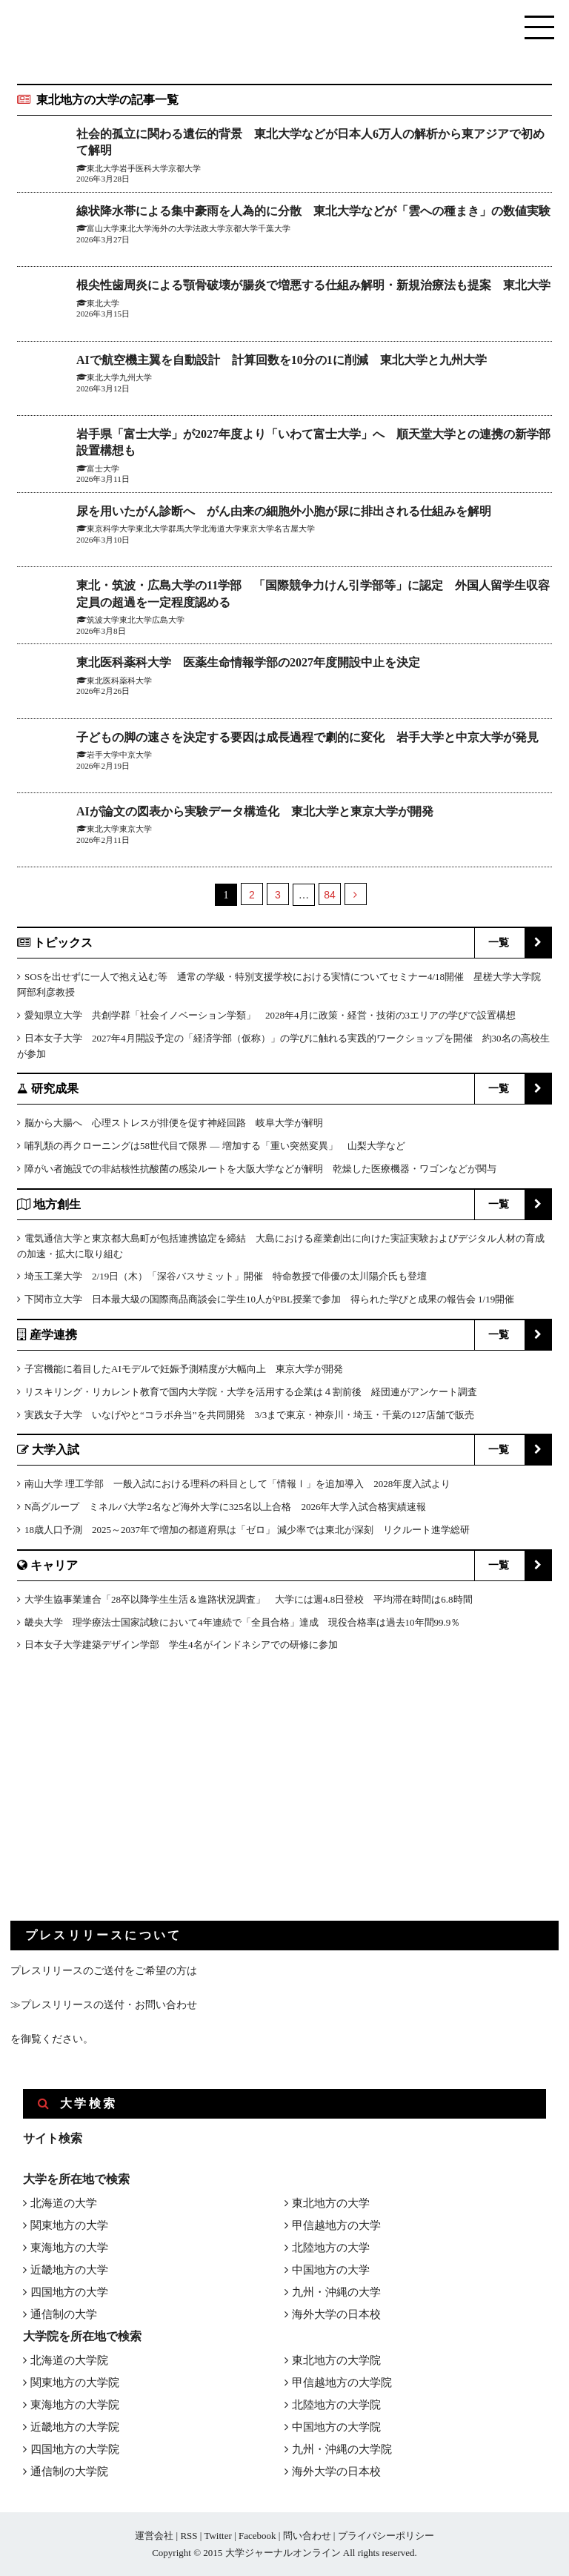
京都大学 (241, 228)
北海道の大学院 (69, 2360)
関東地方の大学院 (74, 2382)
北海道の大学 (63, 2203)
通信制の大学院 (69, 2471)
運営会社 (154, 2535)
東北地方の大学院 (336, 2360)
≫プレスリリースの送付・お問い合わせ (103, 2004)
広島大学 (168, 619)
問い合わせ (307, 2535)
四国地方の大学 (69, 2292)
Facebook (257, 2535)
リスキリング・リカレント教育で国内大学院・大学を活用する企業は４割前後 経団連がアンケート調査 (250, 1391)
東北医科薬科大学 (119, 680)
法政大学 (209, 228)
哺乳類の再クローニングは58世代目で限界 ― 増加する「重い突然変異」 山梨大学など (214, 1145)
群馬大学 (184, 528)
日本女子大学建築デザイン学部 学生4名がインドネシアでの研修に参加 (181, 1644)
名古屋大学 (294, 528)
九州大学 (135, 377)
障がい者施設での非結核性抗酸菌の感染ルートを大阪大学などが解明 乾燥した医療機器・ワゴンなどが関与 (260, 1168)
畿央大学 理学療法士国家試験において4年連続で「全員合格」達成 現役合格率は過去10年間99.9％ (242, 1622)
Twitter (217, 2535)
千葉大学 (274, 228)
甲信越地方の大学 (336, 2225)
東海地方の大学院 (74, 2405)
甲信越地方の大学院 (342, 2382)
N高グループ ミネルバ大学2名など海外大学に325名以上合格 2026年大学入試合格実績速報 (225, 1506)
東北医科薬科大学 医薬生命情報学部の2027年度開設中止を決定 (248, 662)
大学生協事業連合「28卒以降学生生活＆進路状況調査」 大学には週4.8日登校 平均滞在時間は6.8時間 (248, 1599)
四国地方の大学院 (74, 2449)
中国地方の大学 (331, 2270)
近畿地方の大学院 (74, 2427)
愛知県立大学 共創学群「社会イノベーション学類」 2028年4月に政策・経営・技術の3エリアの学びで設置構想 (270, 1015)
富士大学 (103, 468)
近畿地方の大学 (69, 2270)
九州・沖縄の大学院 (342, 2449)
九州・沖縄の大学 (336, 2292)
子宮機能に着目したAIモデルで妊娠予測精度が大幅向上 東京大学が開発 (183, 1368)
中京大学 (135, 754)
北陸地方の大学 (331, 2248)
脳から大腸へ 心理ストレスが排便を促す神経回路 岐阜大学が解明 (173, 1122)
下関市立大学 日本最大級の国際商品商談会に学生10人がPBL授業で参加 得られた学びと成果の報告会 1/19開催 (269, 1299)
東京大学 (258, 528)
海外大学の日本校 (336, 2314)
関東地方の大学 (69, 2225)
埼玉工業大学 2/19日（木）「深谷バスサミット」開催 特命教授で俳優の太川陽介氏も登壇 (225, 1276)
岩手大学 (103, 754)
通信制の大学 (63, 2314)
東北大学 (135, 228)
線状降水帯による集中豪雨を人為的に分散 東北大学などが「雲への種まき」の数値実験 (313, 211)
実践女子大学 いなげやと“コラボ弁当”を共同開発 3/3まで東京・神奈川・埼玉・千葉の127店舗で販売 (249, 1414)
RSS (188, 2535)
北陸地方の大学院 (336, 2405)
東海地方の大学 (69, 2248)
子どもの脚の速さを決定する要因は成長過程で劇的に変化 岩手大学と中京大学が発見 (307, 737)
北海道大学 (221, 528)
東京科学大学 (111, 528)
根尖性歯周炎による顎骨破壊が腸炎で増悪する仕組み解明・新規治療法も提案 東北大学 (313, 285)
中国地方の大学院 (336, 2427)
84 (330, 895)
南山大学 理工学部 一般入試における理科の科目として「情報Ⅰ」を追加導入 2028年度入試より (237, 1483)
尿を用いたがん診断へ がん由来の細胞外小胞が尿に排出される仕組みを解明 (283, 511)
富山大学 (103, 228)
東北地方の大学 (331, 2203)
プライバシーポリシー (386, 2535)
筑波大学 (103, 619)
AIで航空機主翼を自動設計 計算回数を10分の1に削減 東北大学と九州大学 (281, 360)
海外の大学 (172, 228)
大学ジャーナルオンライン (283, 2552)
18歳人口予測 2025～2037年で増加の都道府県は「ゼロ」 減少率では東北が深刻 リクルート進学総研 (247, 1529)
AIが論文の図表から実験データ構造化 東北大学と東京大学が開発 (254, 811)
